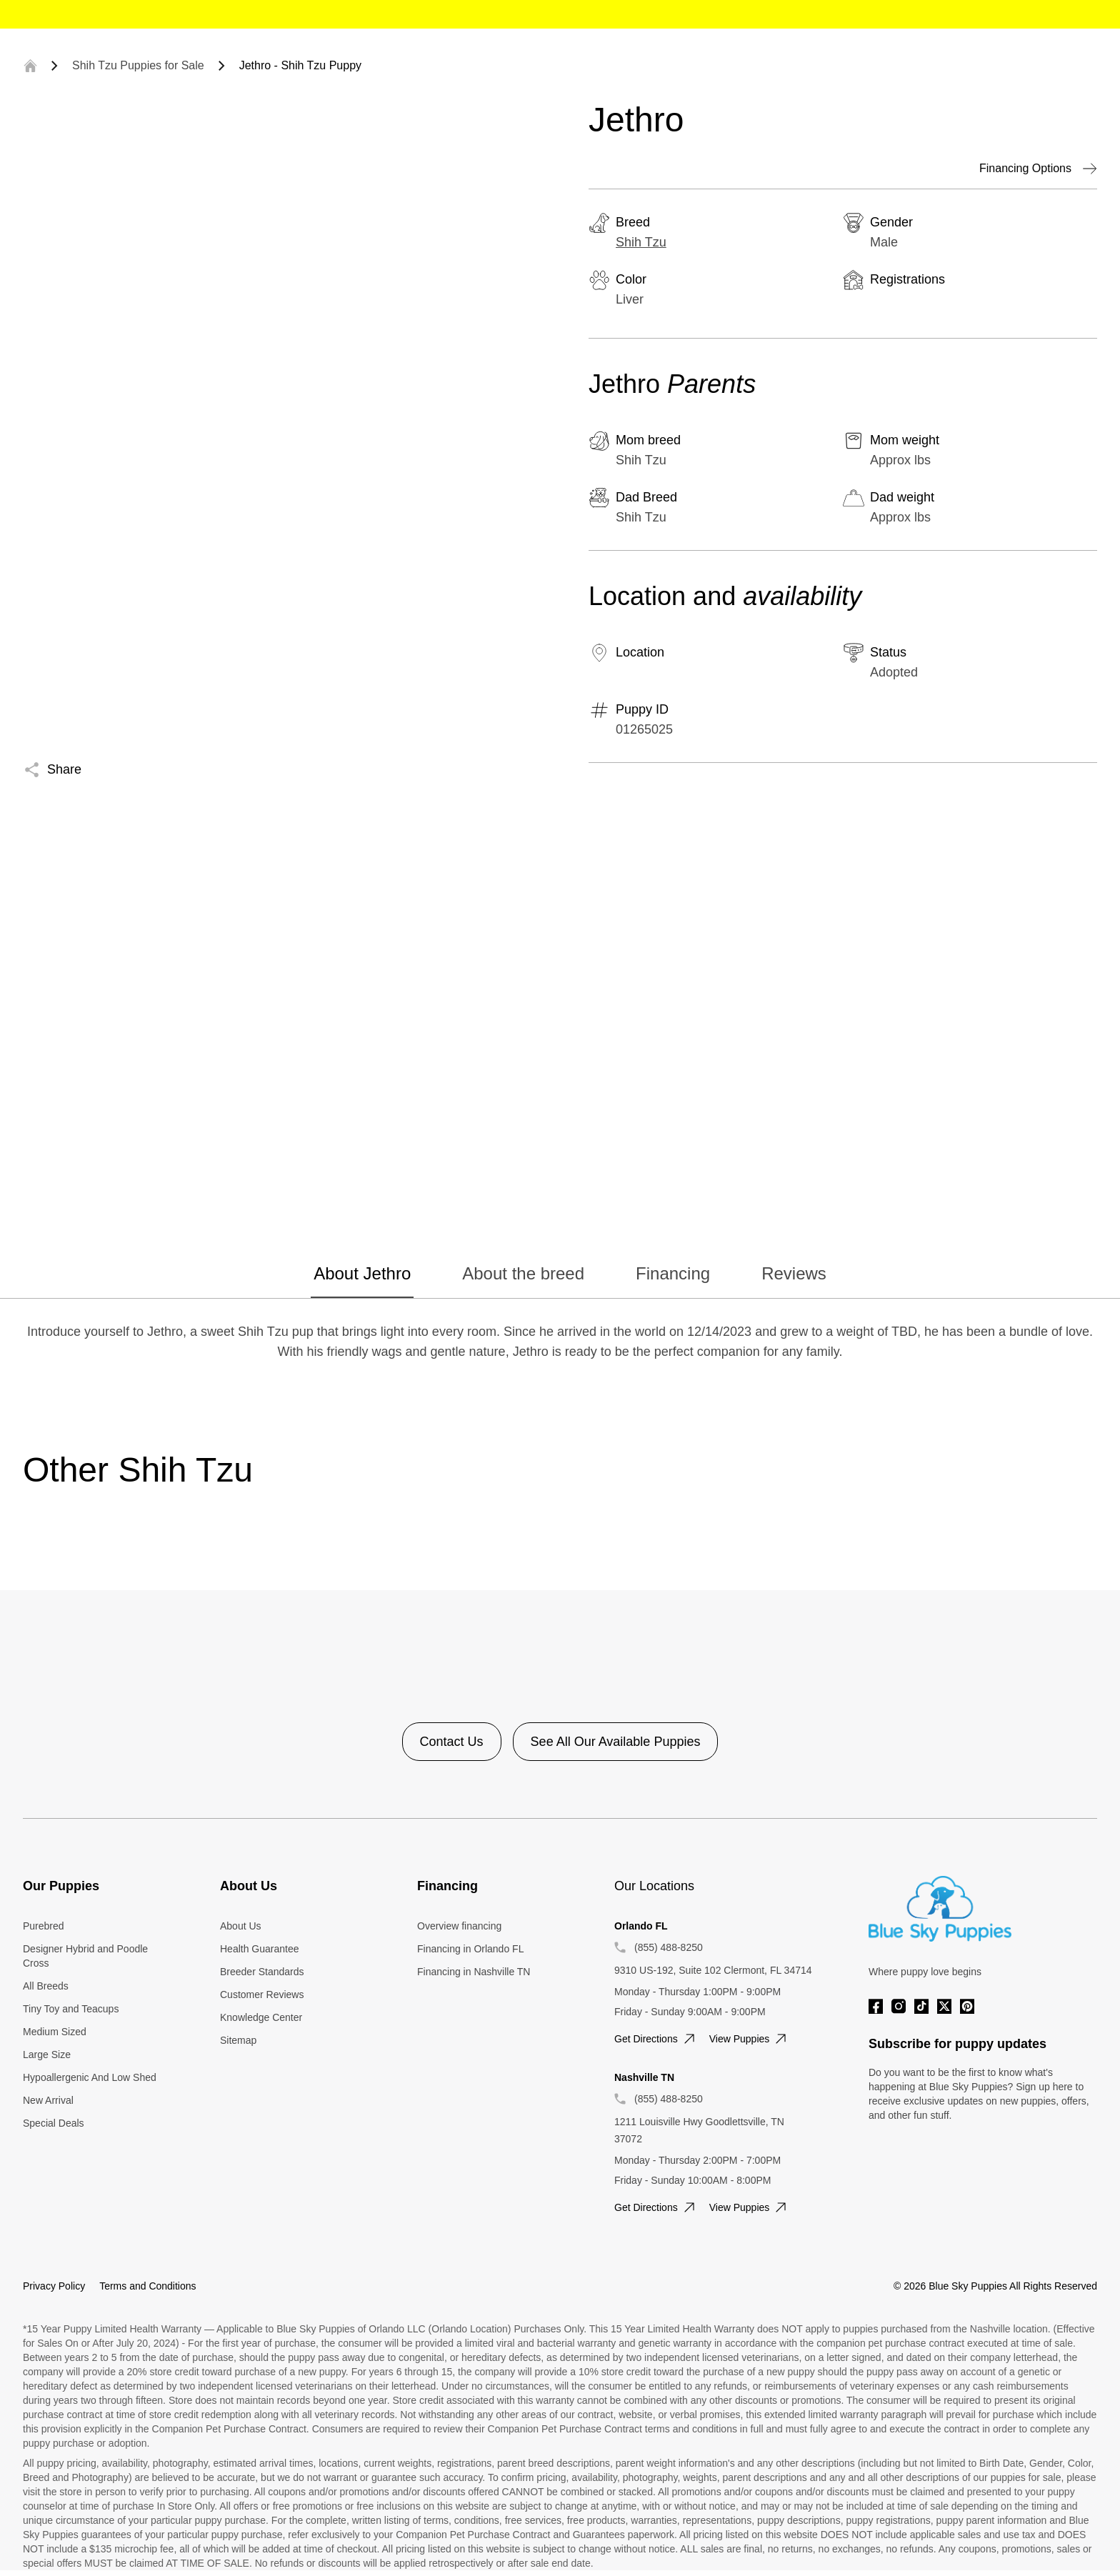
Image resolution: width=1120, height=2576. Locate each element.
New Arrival (48, 2100)
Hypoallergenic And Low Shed (89, 2077)
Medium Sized (54, 2031)
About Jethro (362, 1273)
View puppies (749, 2038)
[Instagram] (898, 2006)
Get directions (656, 2038)
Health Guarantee (259, 1949)
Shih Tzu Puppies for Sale (138, 65)
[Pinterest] (967, 2006)
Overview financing (459, 1926)
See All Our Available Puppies (616, 1741)
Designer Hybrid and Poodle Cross (85, 1956)
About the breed (523, 1273)
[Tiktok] (921, 2006)
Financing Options (1038, 168)
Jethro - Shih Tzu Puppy (300, 65)
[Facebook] (876, 2006)
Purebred (43, 1926)
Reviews (793, 1273)
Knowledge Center (261, 2017)
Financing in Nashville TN (473, 1971)
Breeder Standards (262, 1971)
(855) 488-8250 (668, 1947)
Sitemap (238, 2040)
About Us (240, 1926)
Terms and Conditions (147, 2286)
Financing (673, 1273)
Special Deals (53, 2123)
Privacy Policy (54, 2286)
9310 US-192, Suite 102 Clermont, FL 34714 (713, 1970)
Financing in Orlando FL (470, 1949)
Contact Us (452, 1741)
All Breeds (46, 1986)
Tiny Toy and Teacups (71, 2009)
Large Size (47, 2054)
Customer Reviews (262, 1994)
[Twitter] (944, 2006)
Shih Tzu (641, 242)
